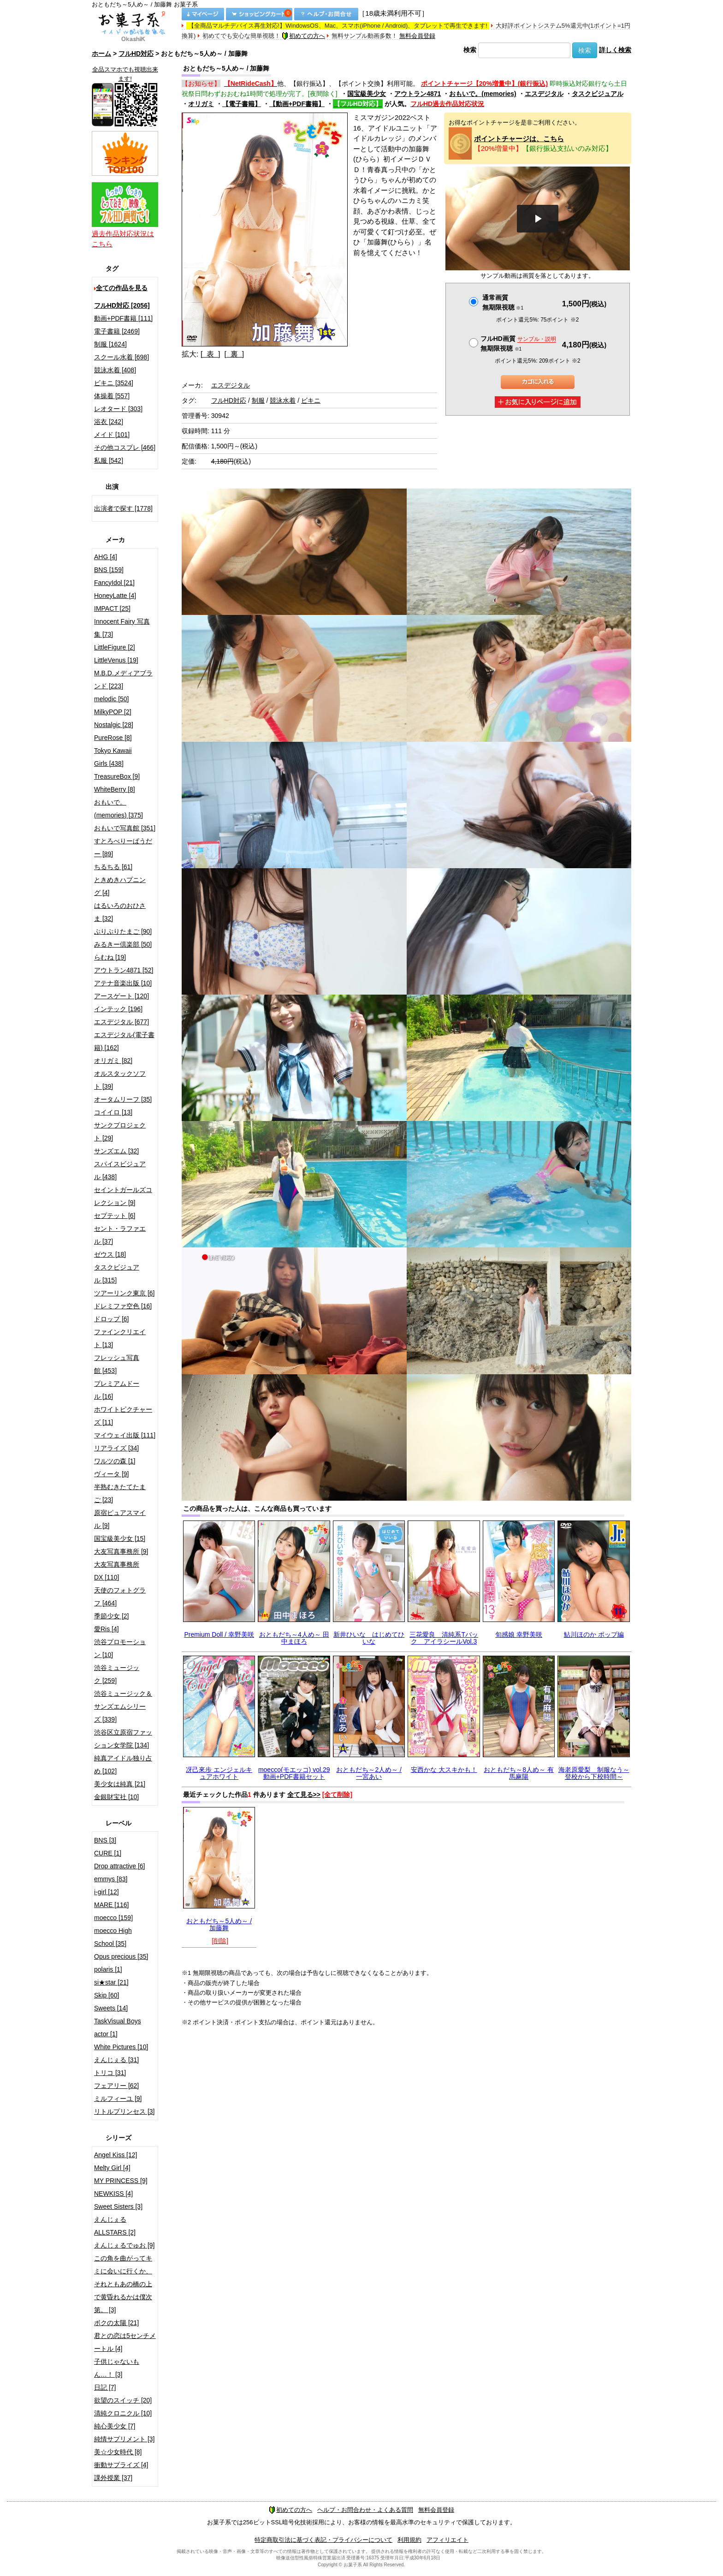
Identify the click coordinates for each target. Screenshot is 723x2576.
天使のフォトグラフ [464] (120, 1596)
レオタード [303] (118, 408)
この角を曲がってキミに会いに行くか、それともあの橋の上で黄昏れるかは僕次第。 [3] (123, 2284)
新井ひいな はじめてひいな (368, 1638)
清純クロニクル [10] (123, 2413)
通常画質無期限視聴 (502, 302)
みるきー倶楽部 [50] (123, 944)
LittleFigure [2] (114, 647)
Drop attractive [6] (119, 1866)
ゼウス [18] (110, 1254)
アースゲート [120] (121, 996)
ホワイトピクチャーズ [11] (123, 1416)
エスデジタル (544, 93)
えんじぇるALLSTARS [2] (115, 2226)
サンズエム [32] (116, 1151)
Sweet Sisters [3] (118, 2206)
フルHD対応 (136, 53)
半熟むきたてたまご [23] (120, 1493)
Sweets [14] (111, 2008)
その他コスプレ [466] (124, 447)
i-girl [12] (106, 1892)
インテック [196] (118, 1009)
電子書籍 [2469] (117, 331)
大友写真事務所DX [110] (116, 1571)
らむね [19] (110, 957)
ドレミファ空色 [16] (123, 1306)
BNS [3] (105, 1840)
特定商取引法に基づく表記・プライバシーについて (323, 2539)
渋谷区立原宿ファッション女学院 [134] (123, 1739)
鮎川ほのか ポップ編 (594, 1634)
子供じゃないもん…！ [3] (116, 2368)
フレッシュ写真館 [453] (116, 1364)
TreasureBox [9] (117, 776)
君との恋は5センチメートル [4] (125, 2342)
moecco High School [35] (113, 1937)
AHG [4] (105, 557)
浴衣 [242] (108, 421)
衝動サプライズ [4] (121, 2465)
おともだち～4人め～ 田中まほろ (294, 1638)
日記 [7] (105, 2387)
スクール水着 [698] (121, 357)
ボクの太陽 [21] (116, 2322)
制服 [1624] (110, 344)
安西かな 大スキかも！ (444, 1769)
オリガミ (201, 103)
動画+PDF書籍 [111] (123, 318)
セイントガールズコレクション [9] (123, 1196)
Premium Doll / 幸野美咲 (219, 1634)
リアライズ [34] (116, 1448)
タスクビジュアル (597, 93)
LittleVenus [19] (116, 660)
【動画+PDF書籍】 (297, 103)
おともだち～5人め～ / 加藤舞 (219, 1924)
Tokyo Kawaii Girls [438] (113, 757)
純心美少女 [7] (114, 2426)
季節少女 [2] (111, 1616)
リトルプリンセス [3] (124, 2111)
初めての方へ (303, 35)
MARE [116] (111, 1904)
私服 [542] (108, 460)
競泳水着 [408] (115, 370)
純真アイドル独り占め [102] (123, 1764)
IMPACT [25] (112, 608)
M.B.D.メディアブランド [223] (123, 679)
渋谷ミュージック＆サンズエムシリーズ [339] (123, 1706)
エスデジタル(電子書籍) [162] (124, 1041)
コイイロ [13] (113, 1112)
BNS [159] (109, 569)
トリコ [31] (110, 2072)
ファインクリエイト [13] (120, 1338)
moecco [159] (113, 1917)
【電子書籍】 (241, 103)
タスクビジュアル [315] (116, 1274)
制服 (258, 400)
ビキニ (310, 400)
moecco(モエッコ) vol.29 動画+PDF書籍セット (294, 1773)
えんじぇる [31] (116, 2059)
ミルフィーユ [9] (118, 2098)
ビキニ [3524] (113, 383)
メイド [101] (112, 434)
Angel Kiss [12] (115, 2155)
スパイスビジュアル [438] (120, 1170)
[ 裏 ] (234, 354)
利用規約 (409, 2539)
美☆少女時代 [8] (118, 2452)
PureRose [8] (113, 737)
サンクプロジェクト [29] (120, 1131)
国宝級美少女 (366, 93)
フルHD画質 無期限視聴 (518, 343)
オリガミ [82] (113, 1060)
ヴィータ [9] (111, 1474)
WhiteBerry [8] (114, 789)
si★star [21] (111, 1982)
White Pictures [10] (121, 2047)
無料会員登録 (417, 35)
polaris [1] (108, 1969)
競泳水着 (283, 400)
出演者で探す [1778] (123, 508)
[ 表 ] (210, 354)
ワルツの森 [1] (114, 1461)
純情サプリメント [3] (124, 2439)
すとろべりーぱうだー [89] (123, 847)
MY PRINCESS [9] (121, 2180)
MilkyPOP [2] (112, 712)
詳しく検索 (615, 50)
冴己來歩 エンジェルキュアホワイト (219, 1773)
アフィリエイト (447, 2539)
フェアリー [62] (116, 2085)
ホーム (101, 53)
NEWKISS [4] (113, 2193)
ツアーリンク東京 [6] (124, 1293)
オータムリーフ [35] (123, 1099)
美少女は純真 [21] (119, 1784)
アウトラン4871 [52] (123, 970)
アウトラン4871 (417, 93)
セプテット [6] (114, 1215)
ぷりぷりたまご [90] (123, 931)
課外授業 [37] (113, 2477)
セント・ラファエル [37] (120, 1235)
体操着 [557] (112, 396)
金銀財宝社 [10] (116, 1797)
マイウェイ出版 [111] (124, 1435)
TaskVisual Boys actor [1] (117, 2027)
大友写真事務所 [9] (121, 1551)
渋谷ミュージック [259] (116, 1674)
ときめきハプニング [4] (120, 886)
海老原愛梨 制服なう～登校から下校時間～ (593, 1773)
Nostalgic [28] (113, 724)
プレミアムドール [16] (116, 1390)
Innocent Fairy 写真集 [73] (122, 628)
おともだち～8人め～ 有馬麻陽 (519, 1773)
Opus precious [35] (121, 1956)
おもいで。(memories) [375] (118, 809)
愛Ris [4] (106, 1629)
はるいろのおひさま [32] (120, 912)
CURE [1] (107, 1853)
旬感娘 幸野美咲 (518, 1634)
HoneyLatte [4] (115, 595)
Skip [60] (106, 1995)
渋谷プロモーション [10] (120, 1648)
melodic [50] (111, 699)
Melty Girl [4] (112, 2167)
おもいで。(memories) (482, 93)
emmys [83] (110, 1879)
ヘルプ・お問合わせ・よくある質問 (365, 2509)
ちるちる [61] (113, 867)
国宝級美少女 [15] (119, 1538)
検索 (469, 50)
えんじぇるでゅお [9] (124, 2245)
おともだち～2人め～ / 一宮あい (369, 1773)
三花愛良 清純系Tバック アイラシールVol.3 (443, 1638)
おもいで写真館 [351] (124, 828)
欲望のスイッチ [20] (123, 2400)
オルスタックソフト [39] (120, 1080)
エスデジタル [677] (121, 1022)
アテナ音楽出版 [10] (123, 983)
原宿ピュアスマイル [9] (120, 1519)
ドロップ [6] (111, 1319)
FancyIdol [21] (114, 582)
